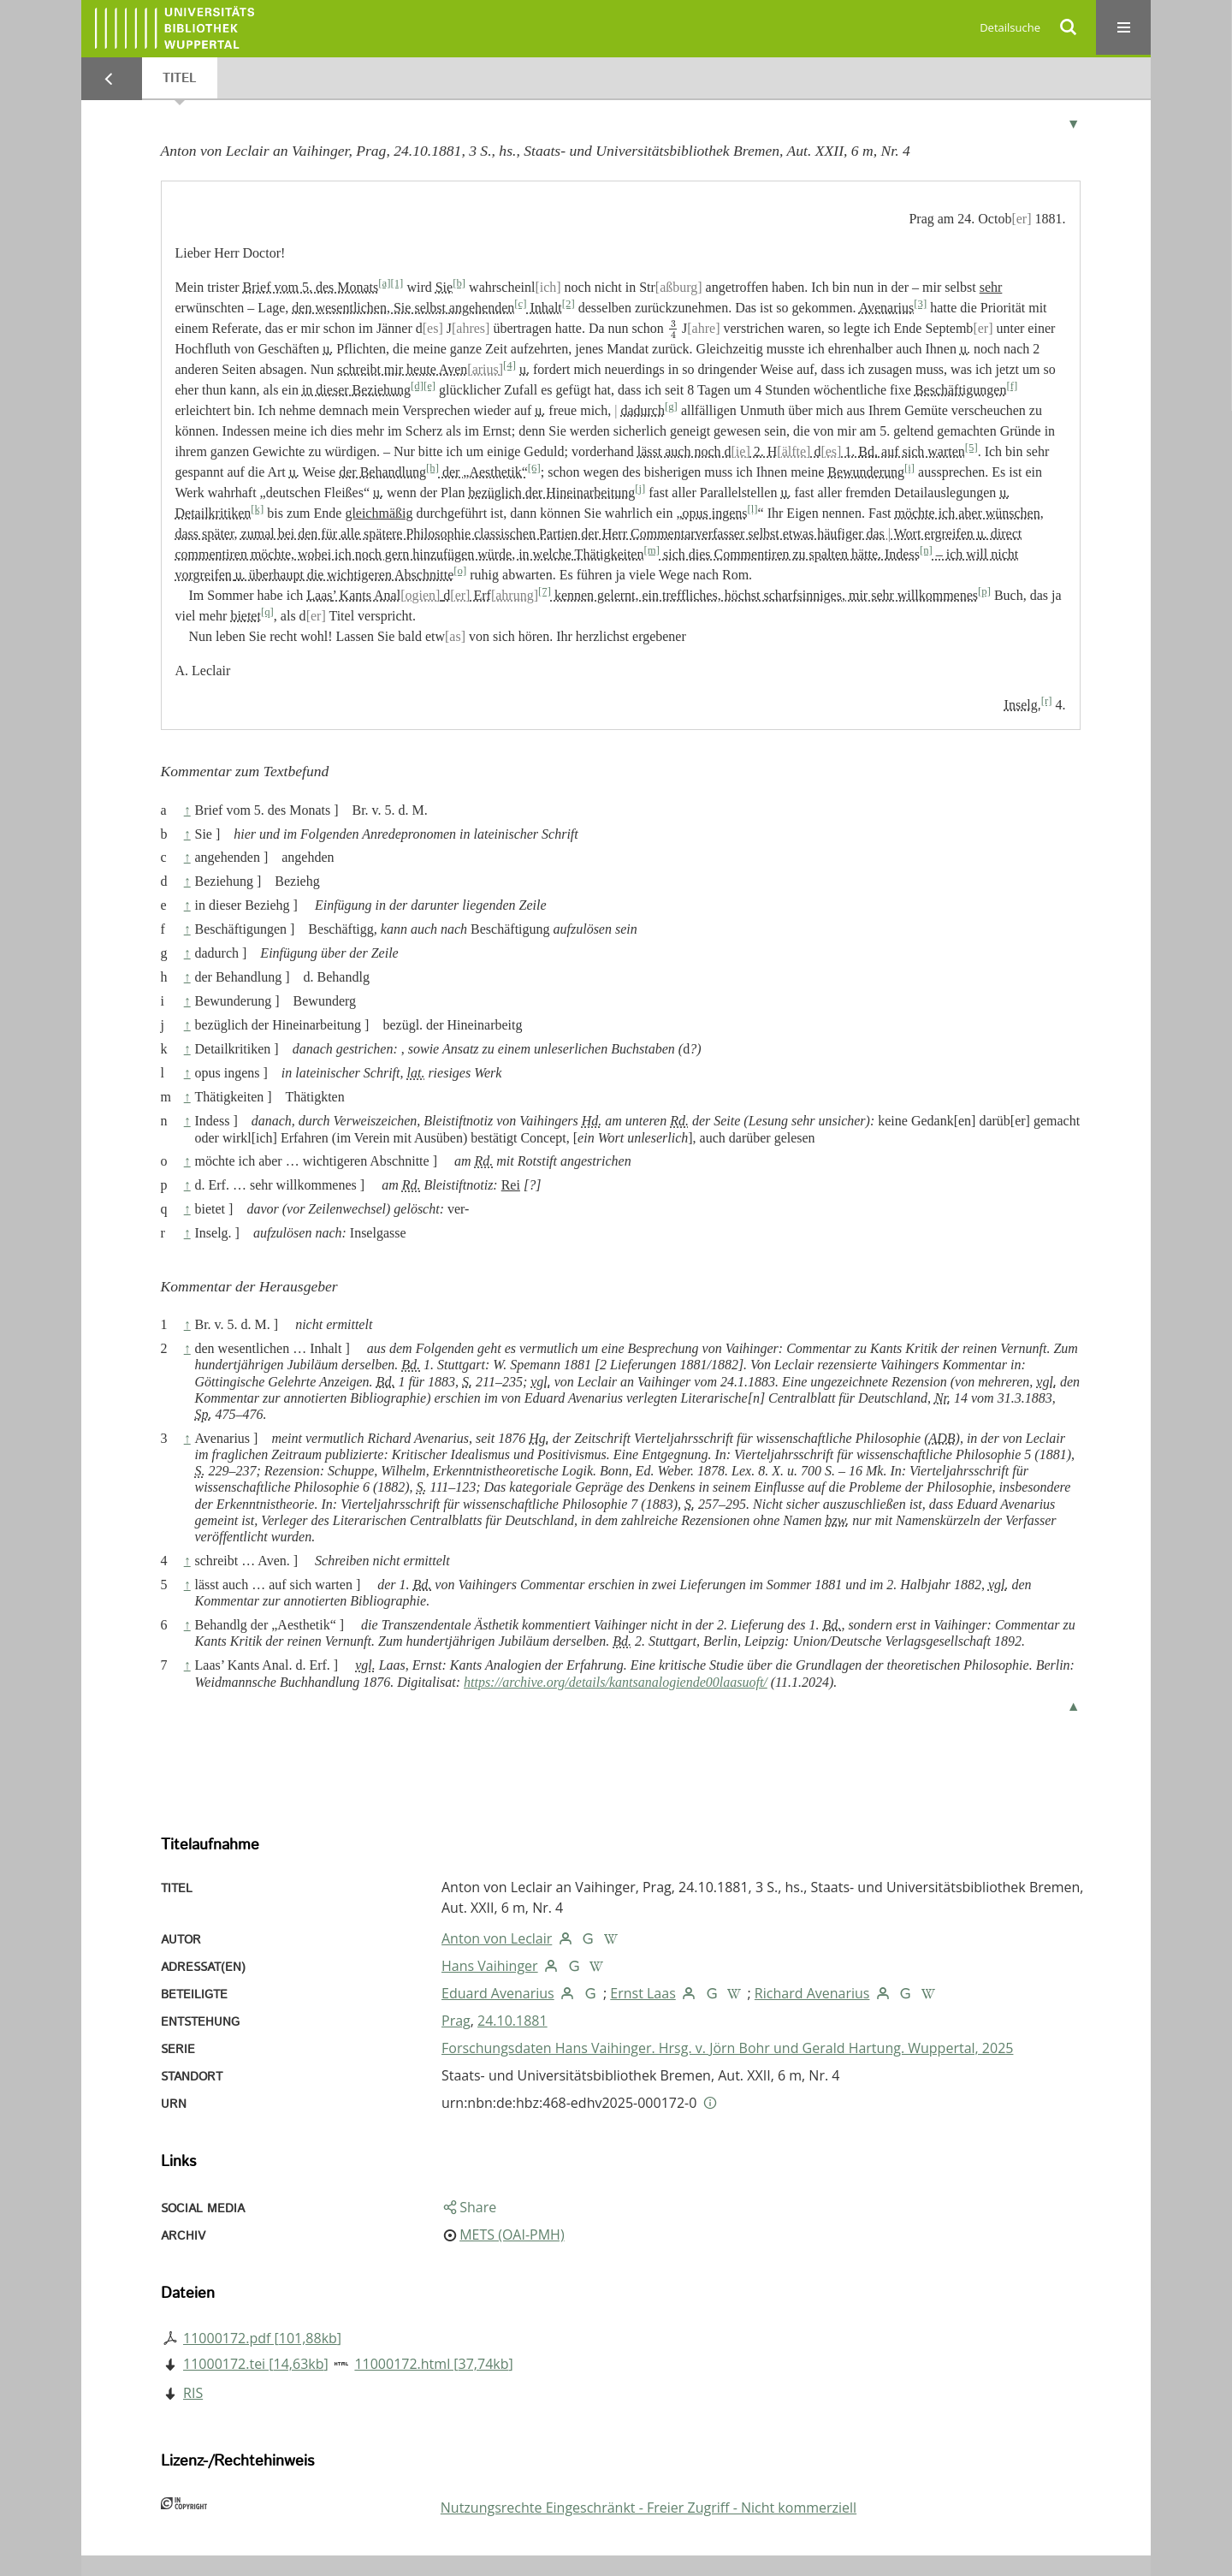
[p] (984, 591)
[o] (459, 571)
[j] (640, 489)
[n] (926, 550)
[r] (1046, 701)
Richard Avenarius (812, 1993)
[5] (971, 448)
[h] (432, 468)
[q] (267, 612)
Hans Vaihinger (489, 1965)
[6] (534, 468)
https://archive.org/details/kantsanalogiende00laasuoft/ (615, 1682)
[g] (671, 407)
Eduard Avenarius (497, 1993)
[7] (544, 591)
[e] (429, 386)
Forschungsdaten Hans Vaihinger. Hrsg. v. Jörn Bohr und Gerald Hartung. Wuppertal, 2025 (727, 2048)
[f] (1011, 386)
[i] (909, 468)
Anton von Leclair (496, 1938)
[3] (920, 304)
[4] (509, 365)
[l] (753, 509)
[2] (568, 304)
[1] (396, 283)
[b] (459, 283)
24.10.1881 (512, 2020)
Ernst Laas (642, 1993)
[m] (651, 550)
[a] (384, 283)
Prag (456, 2020)
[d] (417, 386)
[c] (520, 304)
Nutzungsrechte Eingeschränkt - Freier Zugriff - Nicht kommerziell (648, 2507)
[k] (257, 509)
